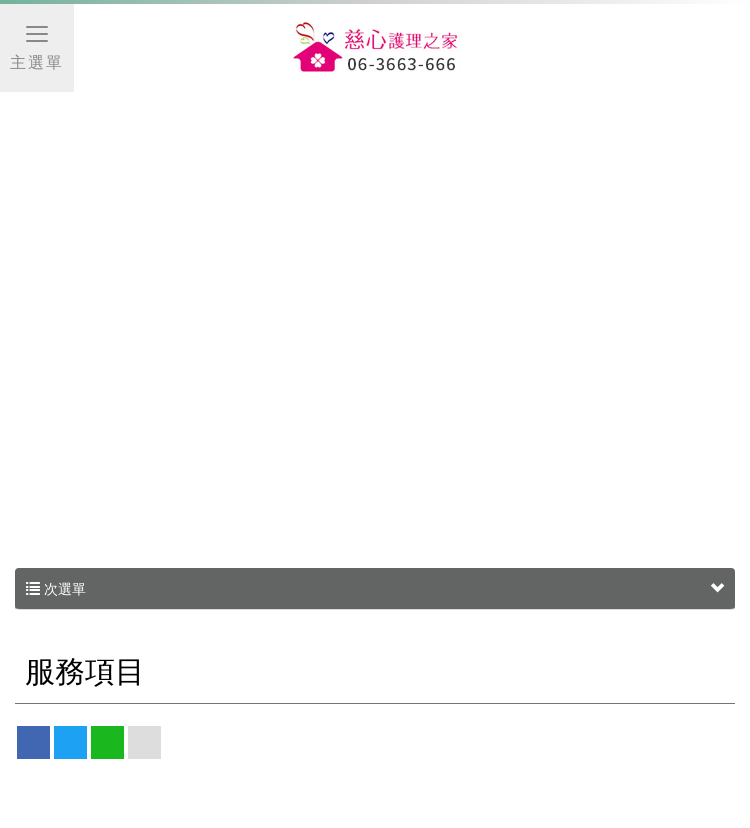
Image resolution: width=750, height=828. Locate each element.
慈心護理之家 (375, 50)
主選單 (37, 46)
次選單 (375, 589)
